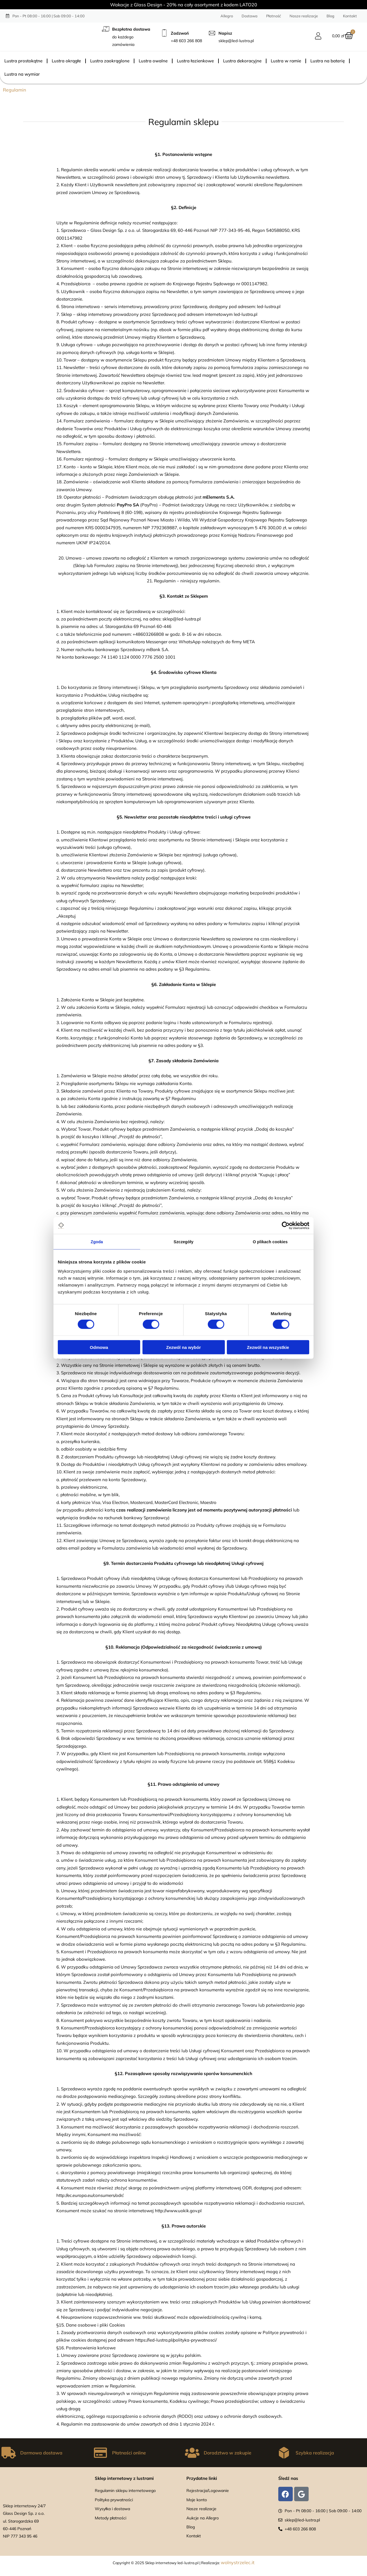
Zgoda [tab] (96, 1241)
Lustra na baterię (327, 61)
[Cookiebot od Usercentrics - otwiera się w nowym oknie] (284, 1225)
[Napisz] (212, 33)
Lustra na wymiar (22, 74)
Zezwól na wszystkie (268, 1347)
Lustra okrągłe (66, 61)
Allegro (226, 16)
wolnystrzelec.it (238, 2562)
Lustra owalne (153, 61)
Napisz (225, 33)
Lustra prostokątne (23, 61)
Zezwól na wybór (183, 1347)
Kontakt (350, 16)
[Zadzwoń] (164, 33)
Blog (330, 16)
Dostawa (249, 16)
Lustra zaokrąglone (109, 61)
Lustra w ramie (286, 61)
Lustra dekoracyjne (242, 61)
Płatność (273, 16)
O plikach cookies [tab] (270, 1241)
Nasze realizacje (304, 16)
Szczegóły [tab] (183, 1241)
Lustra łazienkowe (195, 61)
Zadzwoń (180, 33)
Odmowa (99, 1347)
